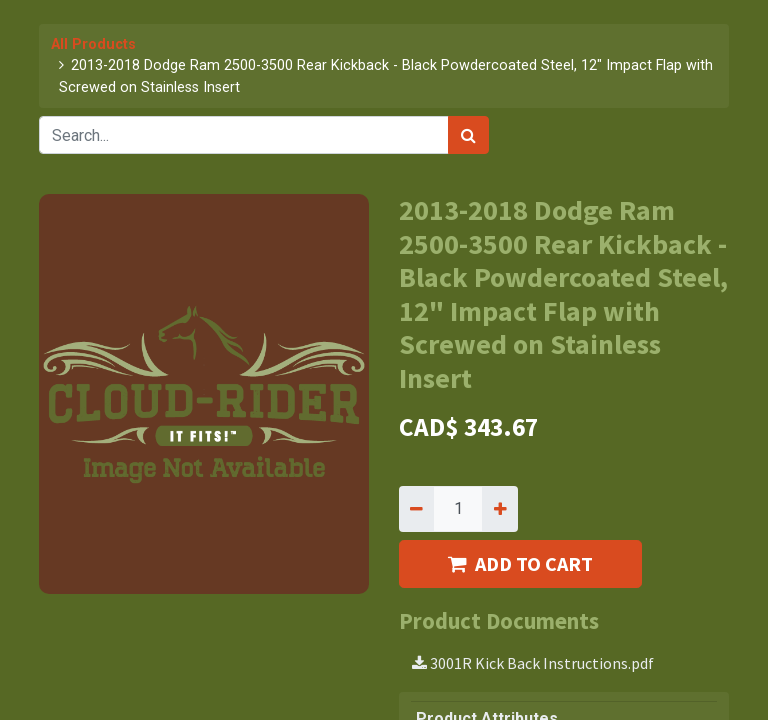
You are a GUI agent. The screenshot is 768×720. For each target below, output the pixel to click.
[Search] (468, 135)
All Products (93, 44)
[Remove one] (416, 509)
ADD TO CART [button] (520, 563)
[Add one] (499, 509)
